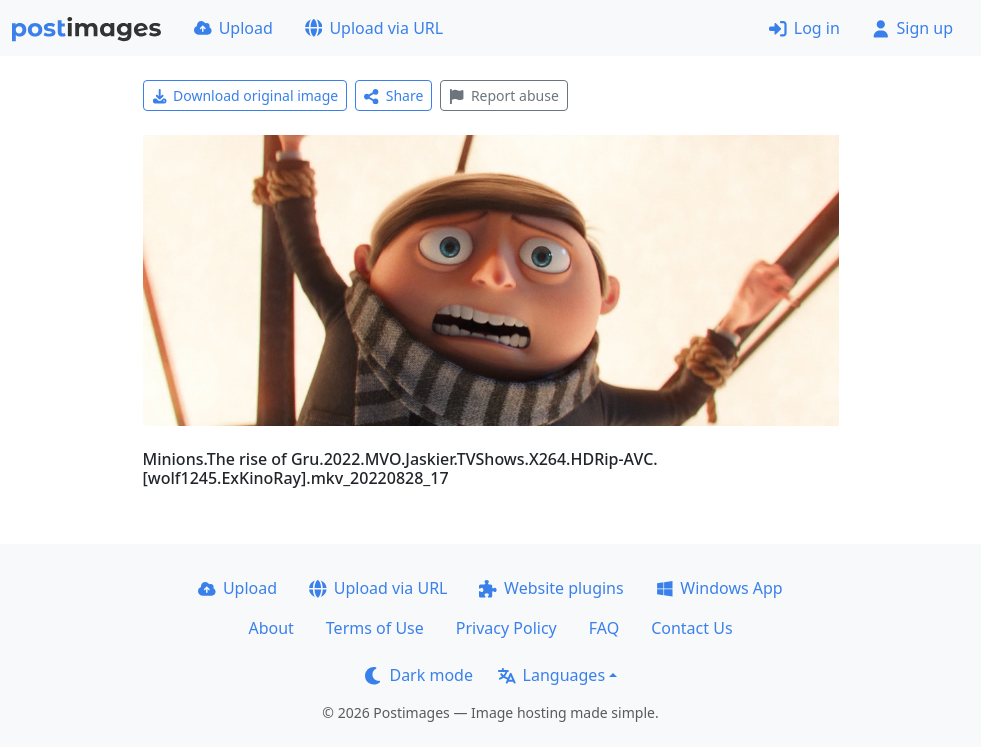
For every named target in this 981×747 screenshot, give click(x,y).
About (270, 628)
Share (393, 95)
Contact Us (691, 628)
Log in (804, 28)
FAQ (604, 628)
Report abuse (503, 95)
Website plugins (551, 588)
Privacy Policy (506, 628)
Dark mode (419, 675)
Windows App (719, 588)
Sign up (912, 28)
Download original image (245, 95)
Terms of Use (375, 628)
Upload (233, 28)
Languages (551, 675)
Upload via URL (374, 28)
